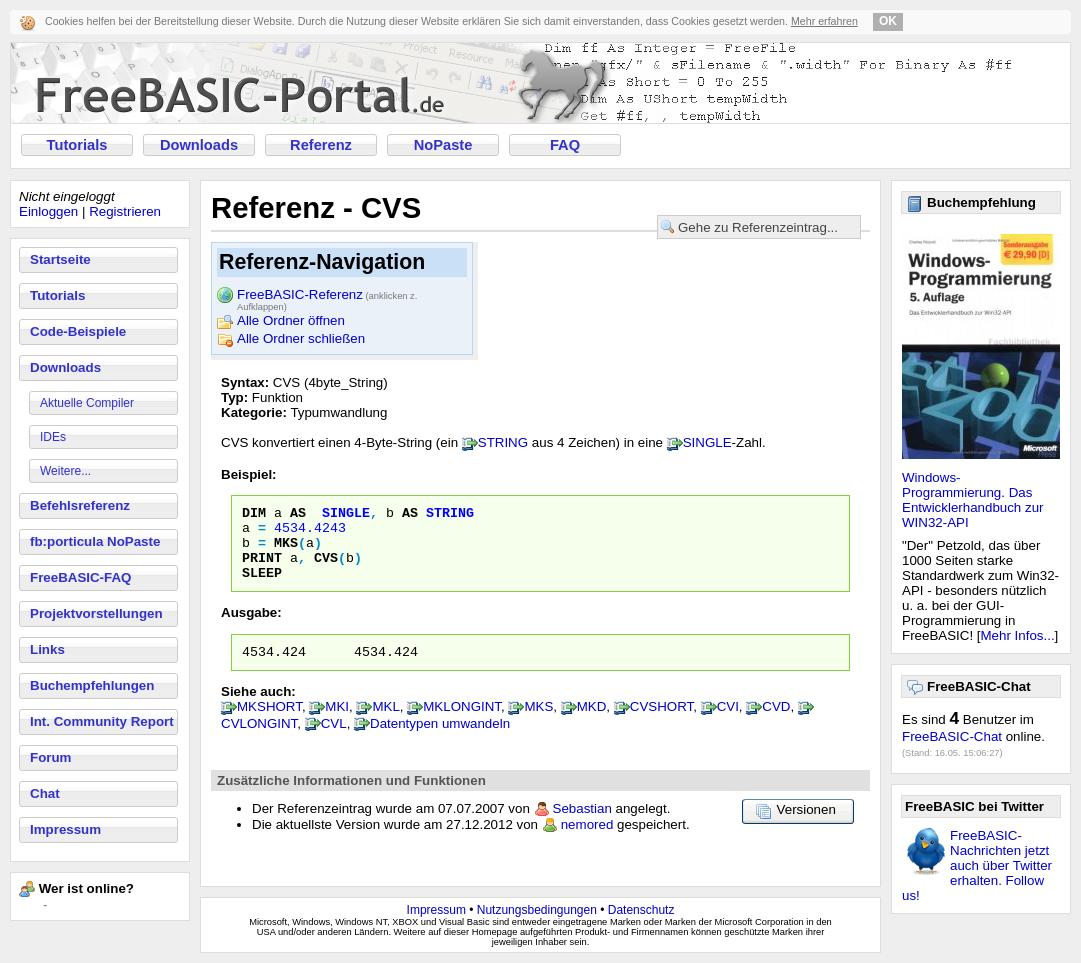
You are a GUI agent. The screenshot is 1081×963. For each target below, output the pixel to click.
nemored (587, 842)
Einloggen (48, 211)
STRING (503, 442)
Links (47, 649)
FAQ (565, 145)
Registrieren (125, 211)
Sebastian (582, 826)
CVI (728, 724)
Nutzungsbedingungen (537, 910)
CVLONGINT (259, 741)
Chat (45, 793)
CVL (334, 741)
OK (888, 21)
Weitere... (65, 471)
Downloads (199, 145)
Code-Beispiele (78, 331)
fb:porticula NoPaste (95, 541)
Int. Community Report (102, 721)
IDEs (53, 437)
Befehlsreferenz (80, 505)
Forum (50, 757)
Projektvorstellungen (96, 613)
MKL (385, 724)
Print (262, 569)
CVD (776, 724)
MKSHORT (269, 724)
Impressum (65, 829)
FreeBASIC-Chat (952, 736)
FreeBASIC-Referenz (327, 296)
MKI (337, 724)
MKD (592, 724)
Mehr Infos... (1018, 635)
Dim (254, 515)
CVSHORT (661, 724)
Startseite (60, 259)
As (298, 515)
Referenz (321, 145)
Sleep (262, 587)
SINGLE (707, 442)
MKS (286, 551)
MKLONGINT (462, 724)
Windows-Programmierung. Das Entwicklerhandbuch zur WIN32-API (973, 500)
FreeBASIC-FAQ (80, 577)
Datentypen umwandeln (440, 741)
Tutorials (77, 145)
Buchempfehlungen (92, 685)
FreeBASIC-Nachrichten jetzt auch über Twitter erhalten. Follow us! (977, 865)
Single (346, 515)
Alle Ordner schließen (301, 338)
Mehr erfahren (824, 21)
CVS (326, 569)
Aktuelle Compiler (87, 403)
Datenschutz (641, 910)
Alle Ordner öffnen (291, 320)
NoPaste (443, 145)
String (450, 515)
